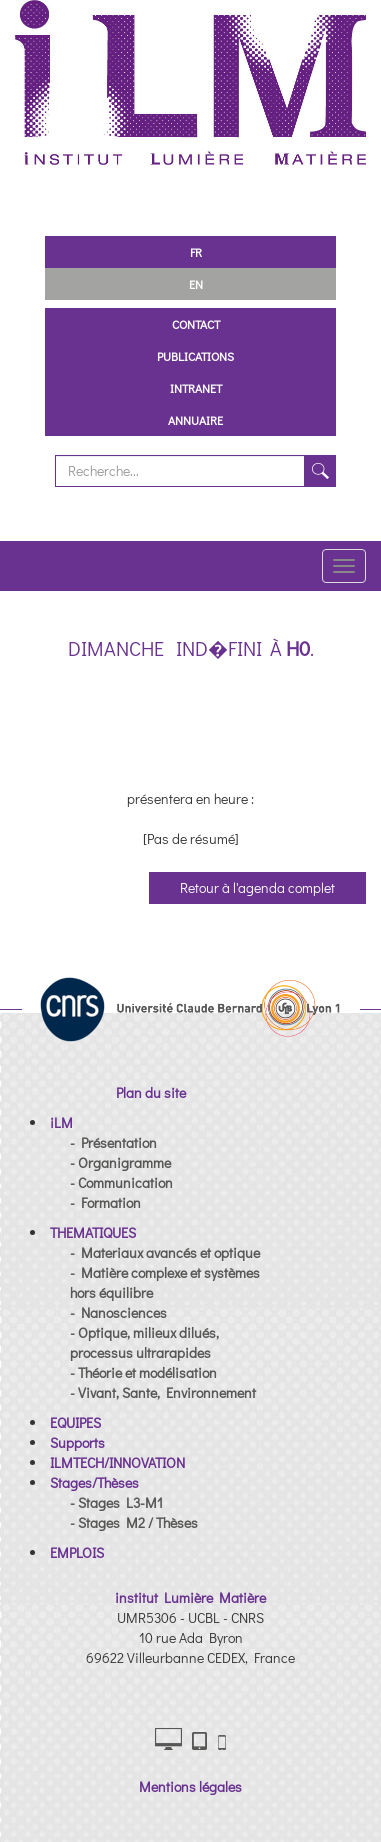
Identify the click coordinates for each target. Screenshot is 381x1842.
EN (196, 284)
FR (196, 252)
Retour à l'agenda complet (257, 887)
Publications (195, 356)
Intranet (196, 388)
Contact (196, 324)
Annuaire (195, 420)
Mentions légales (190, 1786)
